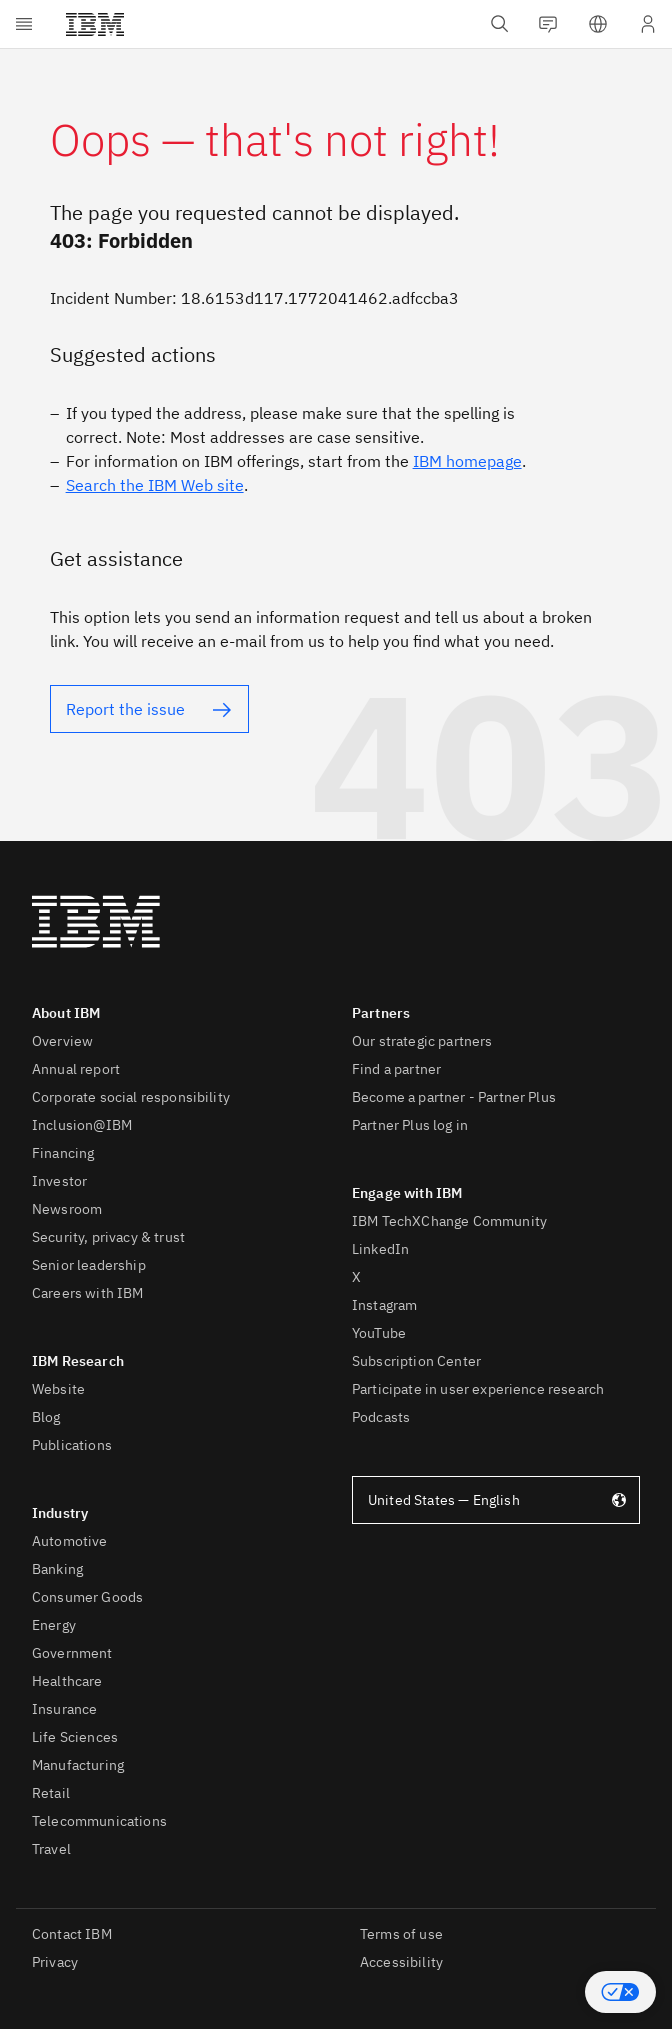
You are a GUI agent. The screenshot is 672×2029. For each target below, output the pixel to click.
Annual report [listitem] (76, 1069)
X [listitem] (356, 1277)
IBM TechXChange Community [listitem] (449, 1221)
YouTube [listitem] (379, 1333)
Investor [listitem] (59, 1181)
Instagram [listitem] (384, 1305)
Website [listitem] (58, 1389)
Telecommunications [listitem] (99, 1821)
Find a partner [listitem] (396, 1069)
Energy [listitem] (54, 1625)
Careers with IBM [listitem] (88, 1293)
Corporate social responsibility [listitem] (131, 1097)
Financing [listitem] (63, 1153)
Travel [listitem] (51, 1849)
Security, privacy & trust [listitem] (108, 1237)
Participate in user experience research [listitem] (478, 1389)
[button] (620, 1992)
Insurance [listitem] (64, 1709)
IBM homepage (467, 461)
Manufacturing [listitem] (78, 1765)
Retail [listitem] (51, 1793)
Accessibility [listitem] (401, 1962)
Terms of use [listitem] (401, 1934)
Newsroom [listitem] (67, 1209)
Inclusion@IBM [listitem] (82, 1125)
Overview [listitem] (62, 1041)
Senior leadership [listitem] (89, 1265)
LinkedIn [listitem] (380, 1249)
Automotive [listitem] (70, 1541)
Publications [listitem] (72, 1445)
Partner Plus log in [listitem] (410, 1125)
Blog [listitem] (46, 1417)
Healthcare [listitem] (67, 1681)
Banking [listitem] (57, 1569)
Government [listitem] (72, 1653)
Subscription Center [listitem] (416, 1361)
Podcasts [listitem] (381, 1417)
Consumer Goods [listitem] (87, 1597)
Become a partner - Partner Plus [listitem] (454, 1097)
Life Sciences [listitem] (75, 1737)
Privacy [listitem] (55, 1962)
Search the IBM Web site (155, 485)
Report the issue (125, 709)
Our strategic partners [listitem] (422, 1041)
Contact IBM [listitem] (72, 1934)
